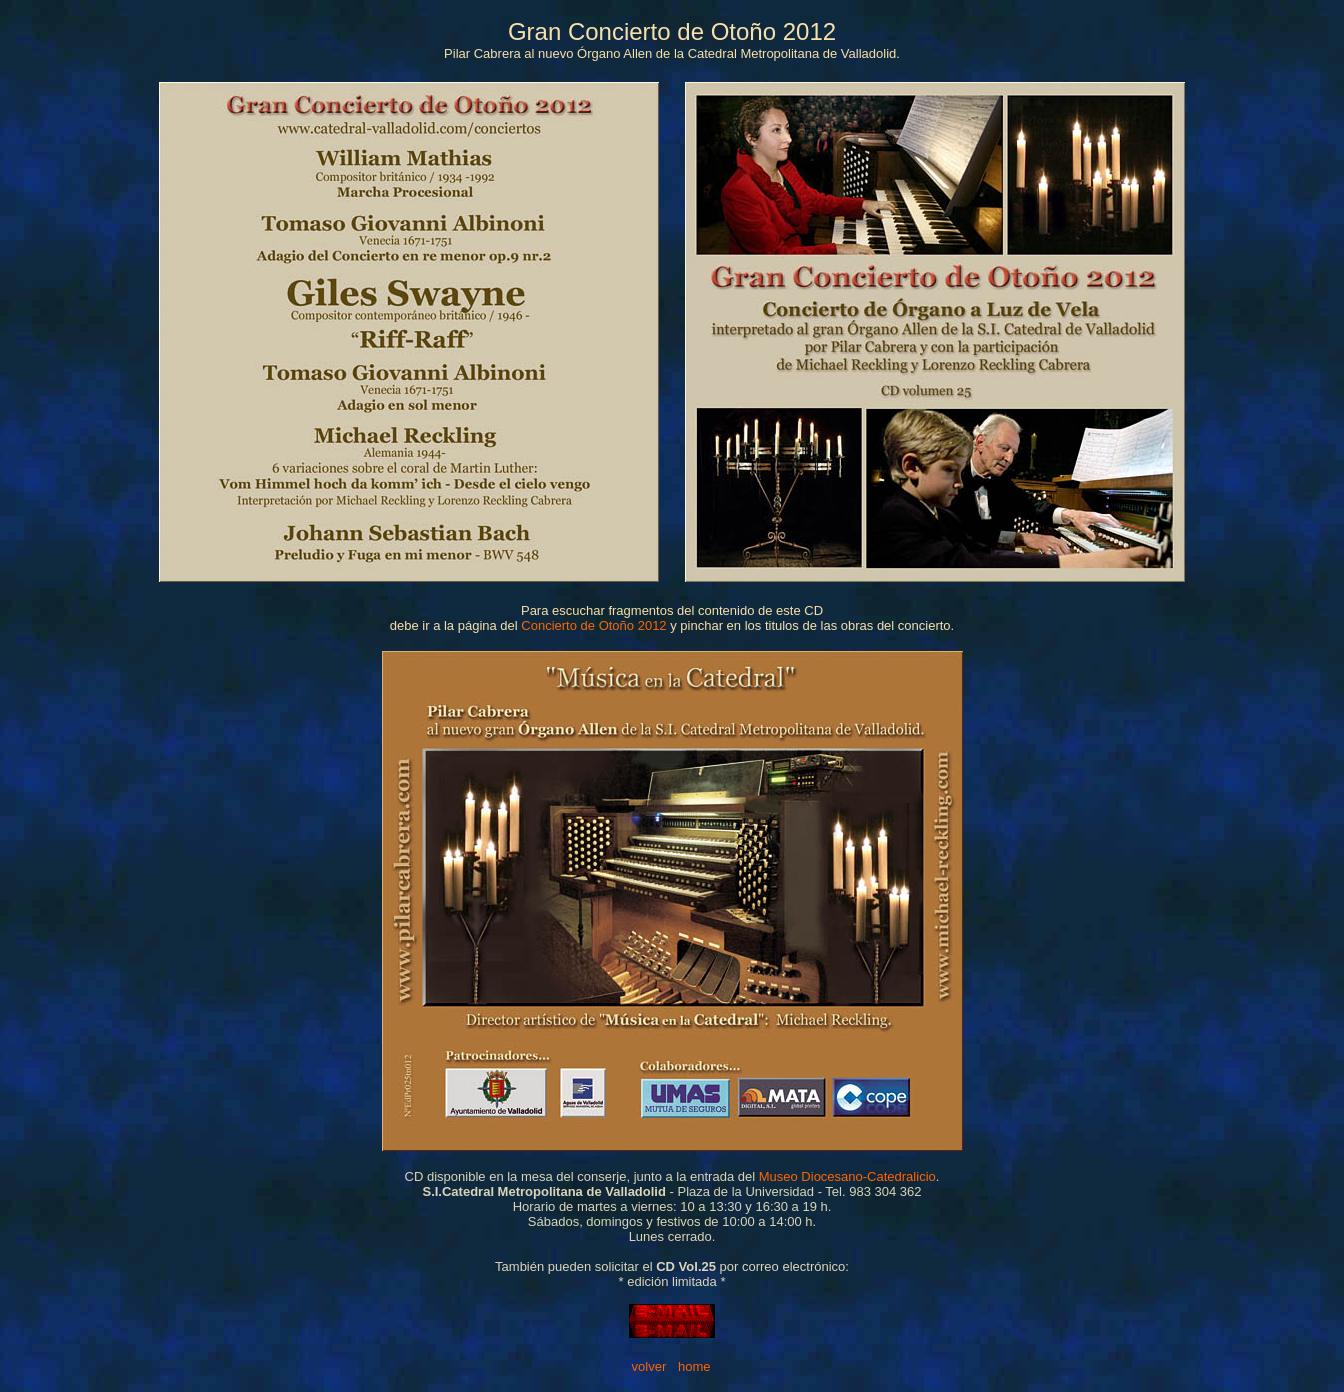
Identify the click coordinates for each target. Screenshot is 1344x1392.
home (694, 1366)
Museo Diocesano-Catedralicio (847, 1176)
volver (649, 1366)
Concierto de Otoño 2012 (593, 625)
